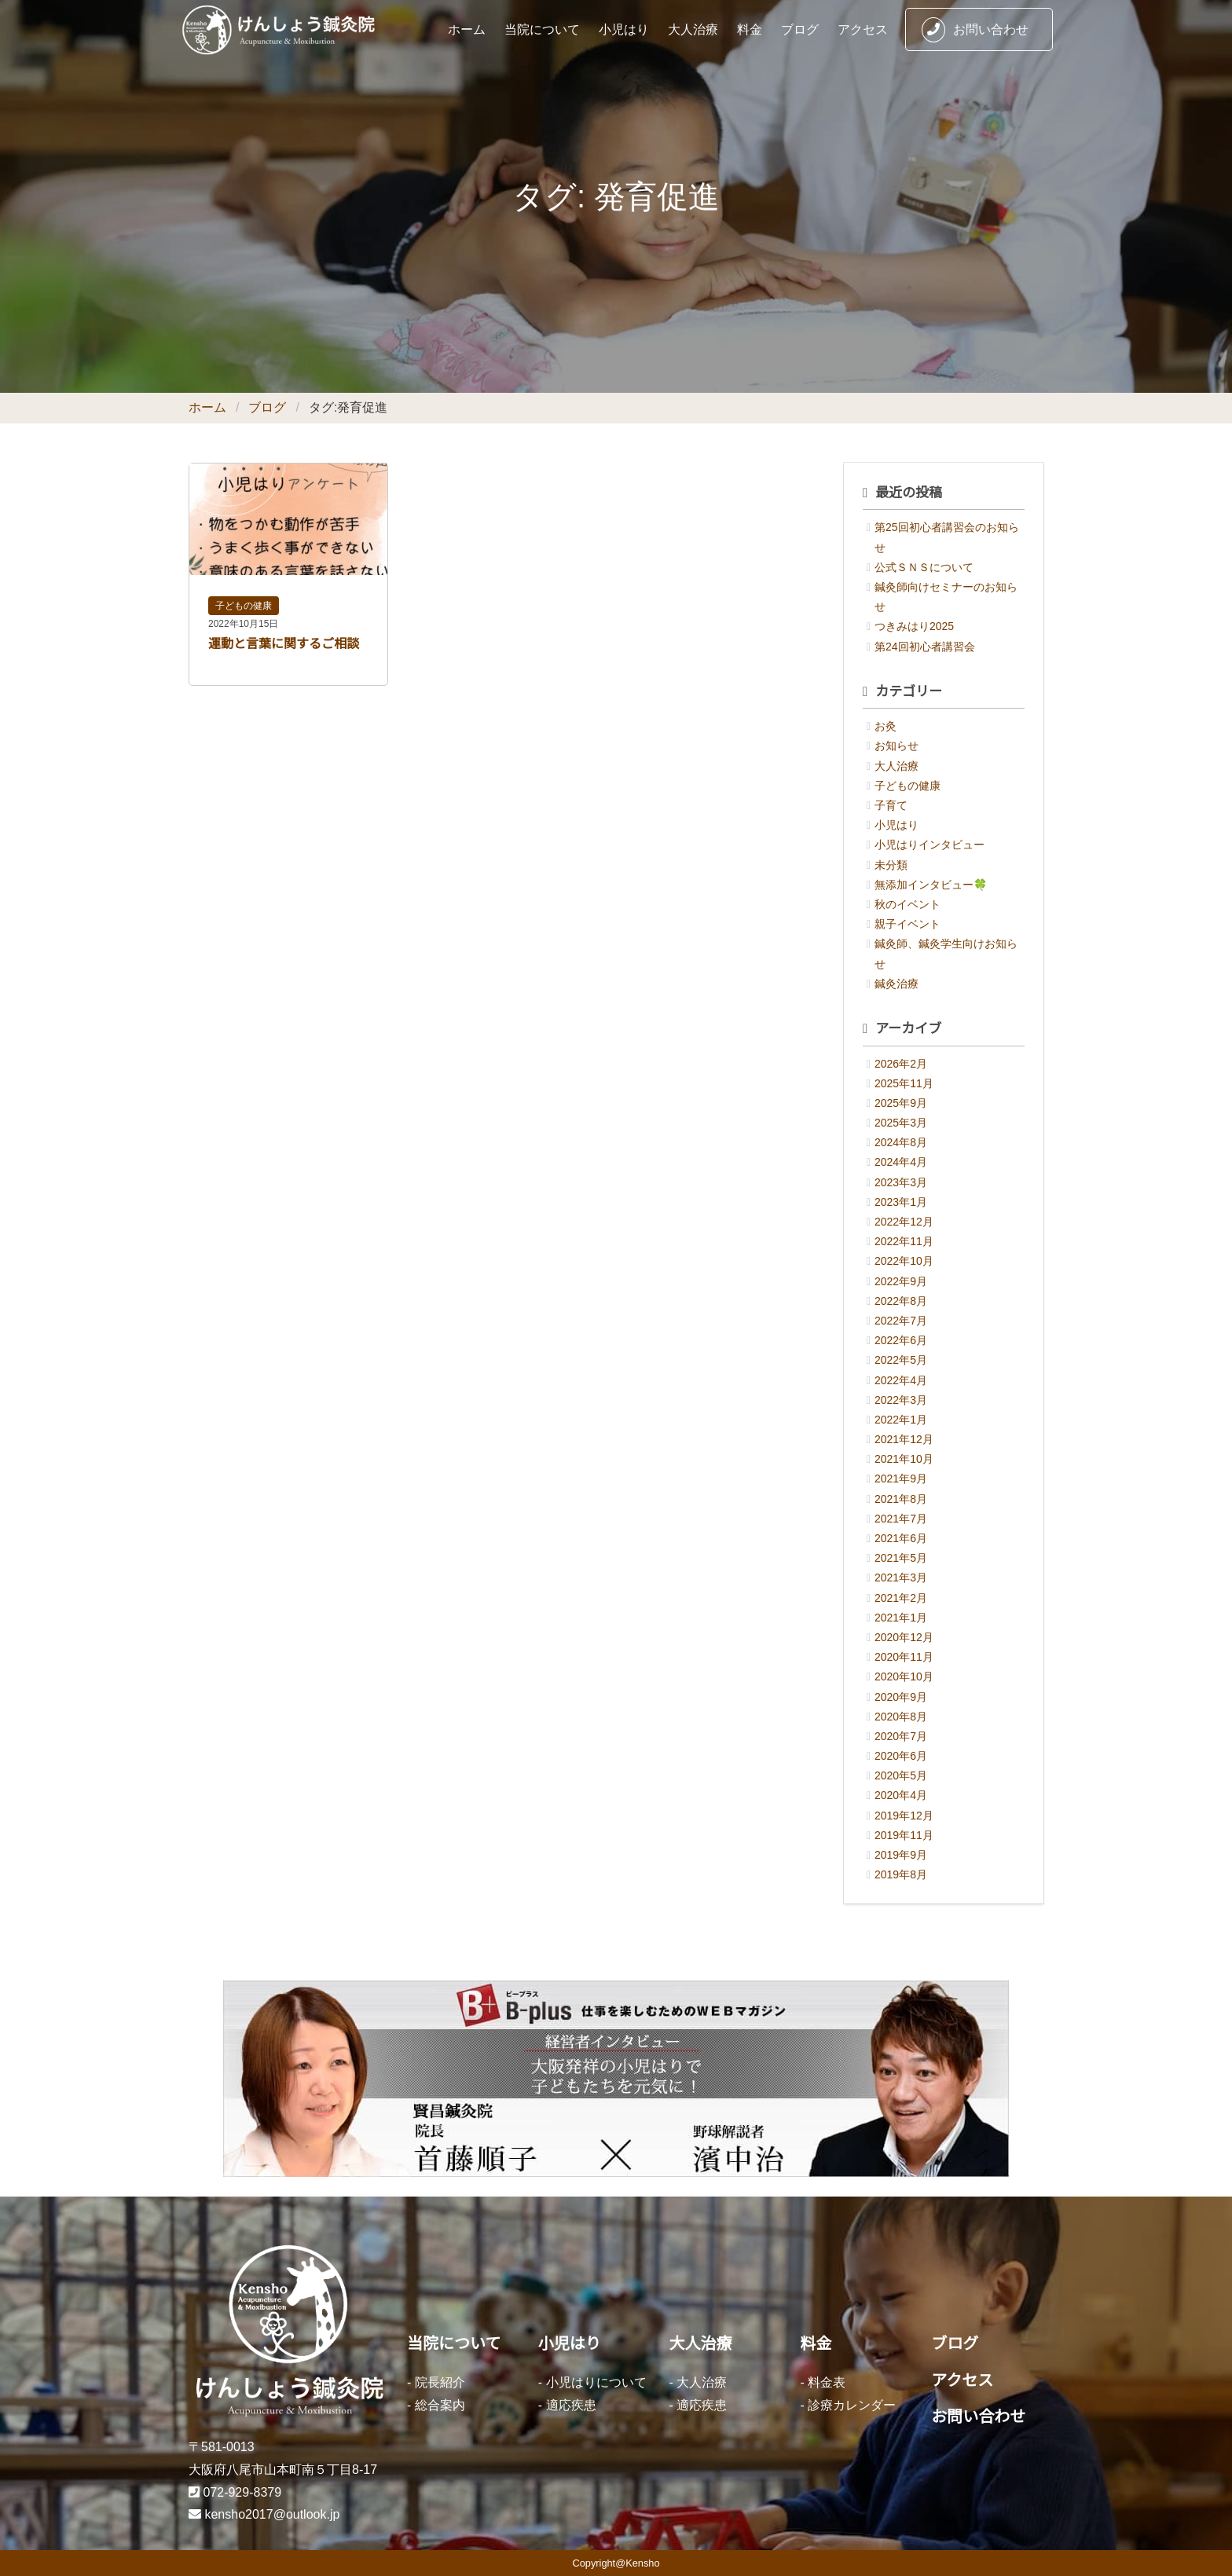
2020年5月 (900, 1775)
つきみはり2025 (914, 626)
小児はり (624, 29)
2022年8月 (900, 1301)
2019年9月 (900, 1855)
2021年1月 (900, 1617)
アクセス (863, 29)
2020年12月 (903, 1637)
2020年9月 (900, 1697)
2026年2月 (900, 1063)
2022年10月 (903, 1261)
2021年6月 (900, 1538)
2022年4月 (900, 1380)
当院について (542, 29)
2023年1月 (900, 1202)
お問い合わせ (975, 29)
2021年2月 (900, 1598)
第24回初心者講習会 (924, 646)
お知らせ (896, 745)
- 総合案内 (436, 2405)
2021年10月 (903, 1459)
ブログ (800, 29)
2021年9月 (900, 1478)
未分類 (891, 865)
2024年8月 (900, 1142)
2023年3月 (900, 1182)
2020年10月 (903, 1676)
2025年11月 (903, 1083)
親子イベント (907, 924)
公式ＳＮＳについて (924, 567)
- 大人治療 (698, 2382)
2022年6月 (900, 1340)
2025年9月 (900, 1103)
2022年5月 (900, 1360)
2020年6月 (900, 1756)
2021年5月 (900, 1558)
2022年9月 (900, 1281)
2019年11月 (903, 1835)
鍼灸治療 (896, 983)
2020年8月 (900, 1716)
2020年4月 (900, 1795)
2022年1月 (900, 1419)
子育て (891, 805)
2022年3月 (900, 1400)
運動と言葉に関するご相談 (283, 643)
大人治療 (693, 29)
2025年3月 (900, 1122)
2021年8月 (900, 1499)
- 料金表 (822, 2382)
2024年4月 (900, 1162)
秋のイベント (907, 904)
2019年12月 (903, 1815)
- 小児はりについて (592, 2382)
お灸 (885, 726)
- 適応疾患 (567, 2405)
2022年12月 (903, 1221)
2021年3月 (900, 1577)
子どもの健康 (243, 605)
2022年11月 (903, 1241)
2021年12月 (903, 1439)
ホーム (467, 29)
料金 (749, 29)
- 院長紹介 (436, 2382)
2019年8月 (900, 1874)
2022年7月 (900, 1320)
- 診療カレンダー (848, 2405)
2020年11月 (903, 1657)
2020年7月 (900, 1736)
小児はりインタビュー (929, 844)
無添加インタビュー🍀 (930, 884)
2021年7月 (900, 1518)
